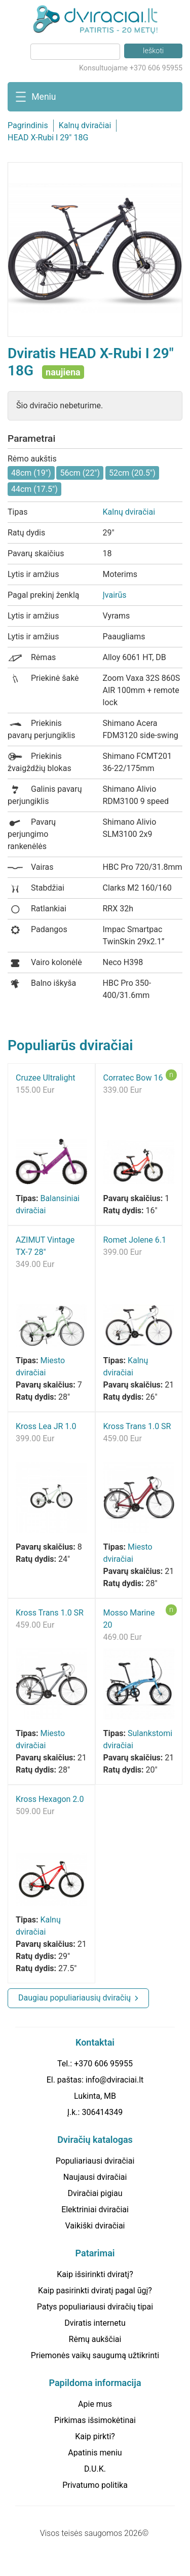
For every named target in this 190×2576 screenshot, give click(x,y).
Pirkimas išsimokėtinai (95, 2420)
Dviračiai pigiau (94, 2193)
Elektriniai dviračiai (95, 2209)
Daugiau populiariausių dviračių (74, 1998)
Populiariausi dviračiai (95, 2161)
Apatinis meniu (95, 2452)
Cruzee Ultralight (45, 1078)
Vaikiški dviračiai (95, 2226)
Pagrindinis (28, 125)
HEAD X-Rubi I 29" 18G (48, 137)
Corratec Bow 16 (133, 1078)
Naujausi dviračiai (95, 2177)
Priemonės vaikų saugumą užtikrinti (95, 2355)
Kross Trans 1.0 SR (137, 1426)
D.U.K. (95, 2469)
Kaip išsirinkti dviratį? (95, 2274)
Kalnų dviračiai (85, 125)
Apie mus (95, 2404)
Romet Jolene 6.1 (135, 1240)
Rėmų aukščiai (95, 2339)
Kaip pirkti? (95, 2436)
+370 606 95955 (103, 2063)
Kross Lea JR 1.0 (46, 1426)
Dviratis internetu (95, 2323)
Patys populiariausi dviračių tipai (95, 2307)
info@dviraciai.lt (114, 2080)
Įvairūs (115, 595)
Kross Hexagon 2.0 (50, 1799)
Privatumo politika (95, 2485)
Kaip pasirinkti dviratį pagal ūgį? (95, 2290)
